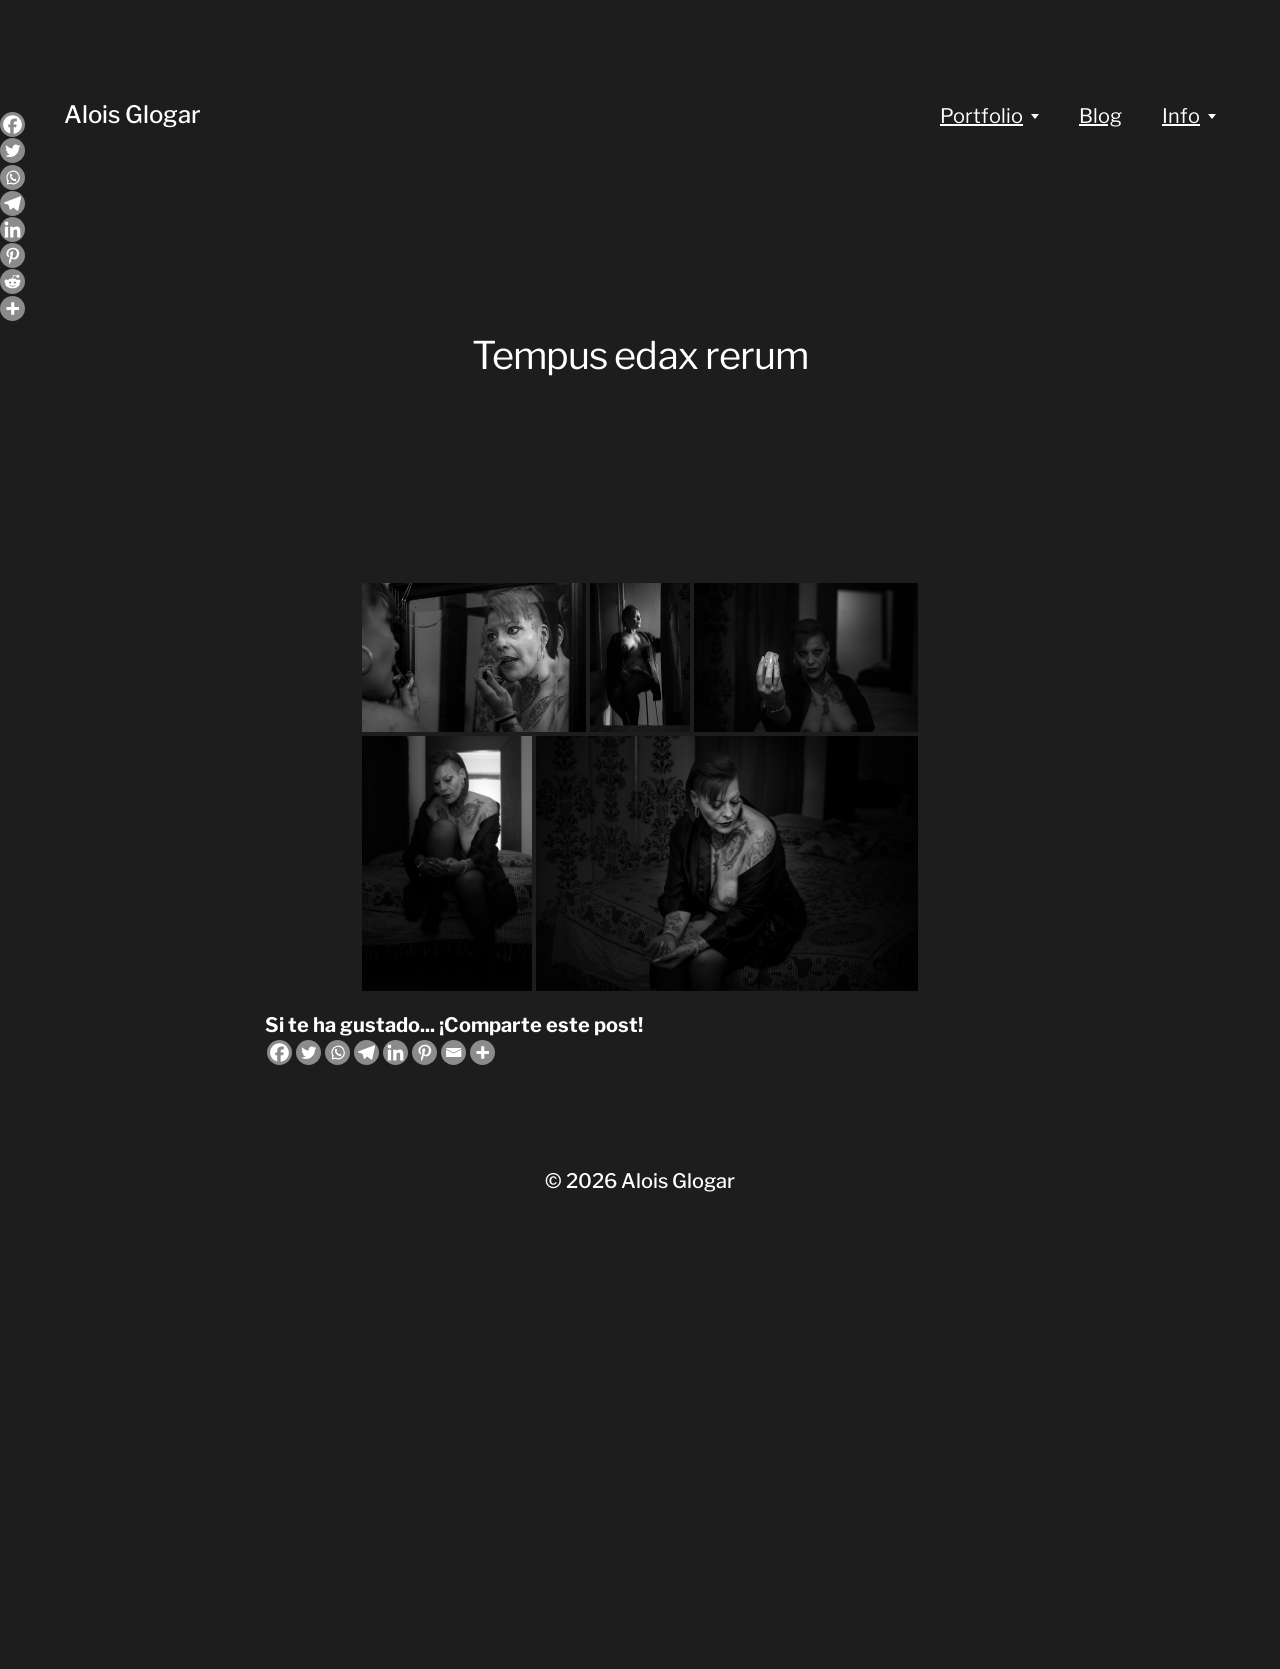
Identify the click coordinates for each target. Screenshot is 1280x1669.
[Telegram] (366, 1052)
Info (1181, 116)
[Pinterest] (424, 1052)
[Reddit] (12, 281)
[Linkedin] (395, 1052)
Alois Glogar (132, 114)
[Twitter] (308, 1052)
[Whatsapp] (337, 1052)
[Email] (453, 1052)
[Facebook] (279, 1052)
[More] (482, 1052)
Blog (1100, 116)
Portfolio (981, 116)
